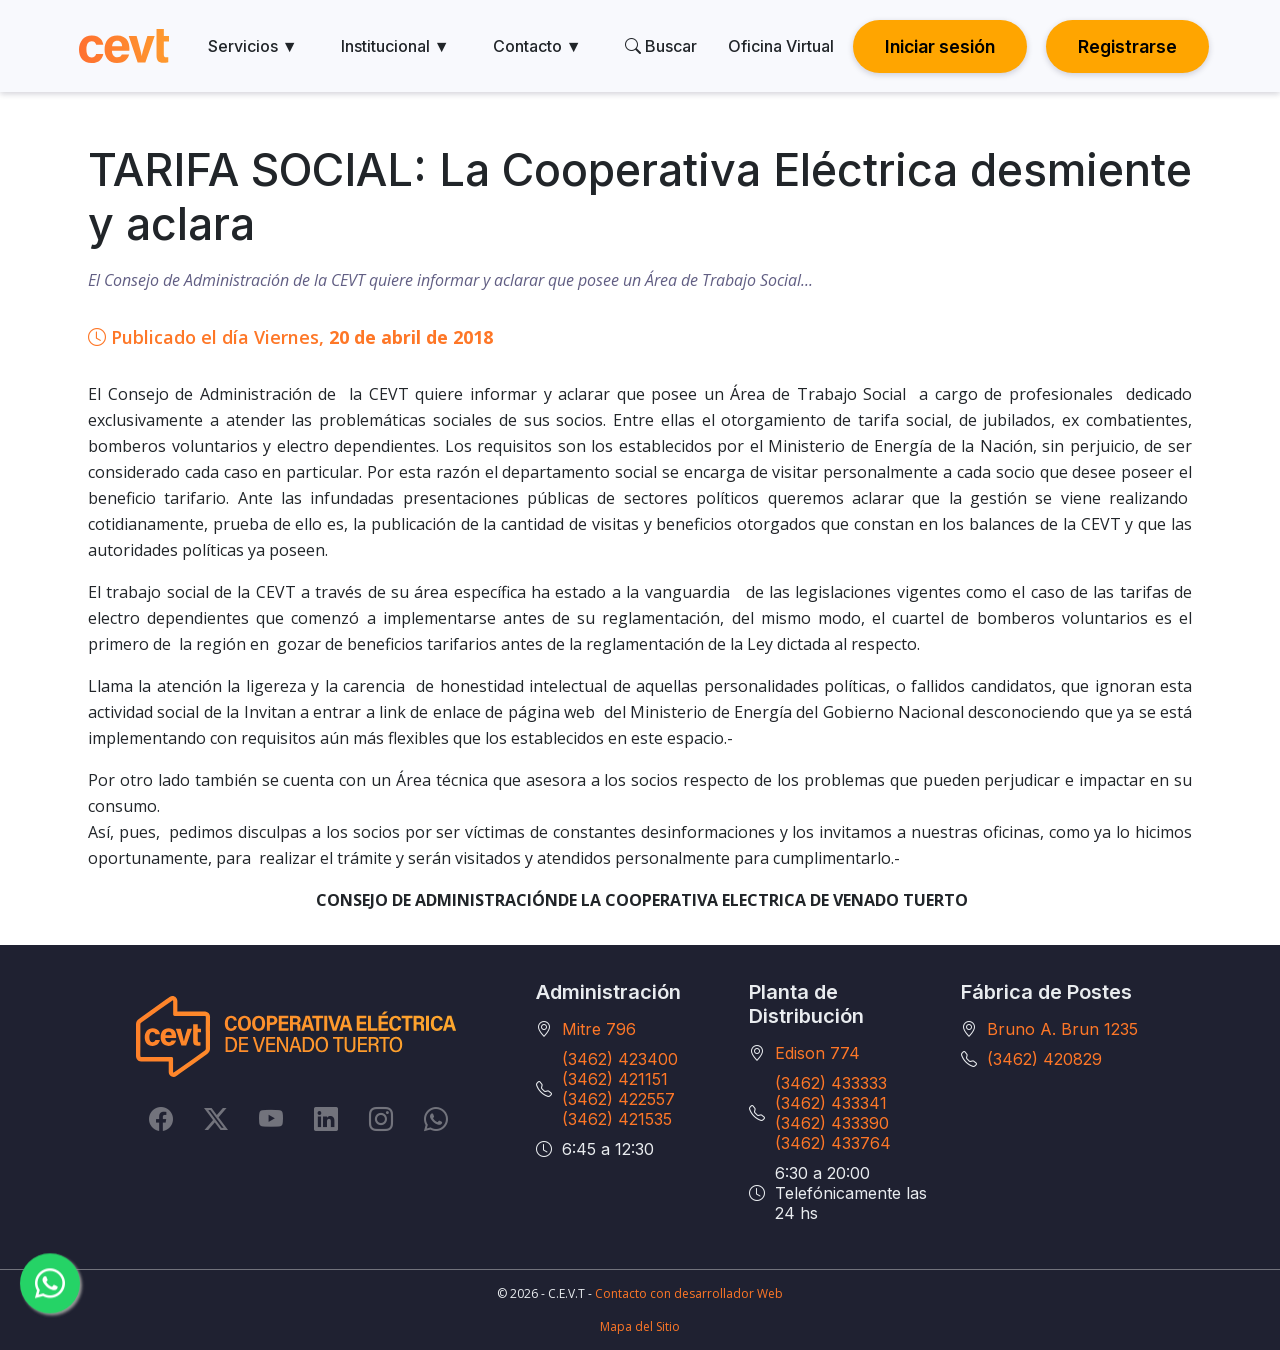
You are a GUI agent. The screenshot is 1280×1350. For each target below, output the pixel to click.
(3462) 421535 (617, 1119)
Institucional (395, 46)
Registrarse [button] (1127, 46)
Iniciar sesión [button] (940, 46)
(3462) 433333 (831, 1083)
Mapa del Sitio (640, 1326)
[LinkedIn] (326, 1118)
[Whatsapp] (436, 1118)
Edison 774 (817, 1053)
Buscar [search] (661, 46)
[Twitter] (216, 1118)
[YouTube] (271, 1118)
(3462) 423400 (620, 1059)
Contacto (537, 46)
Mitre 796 (599, 1029)
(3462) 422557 (618, 1099)
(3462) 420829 (1044, 1059)
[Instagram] (381, 1118)
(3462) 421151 (615, 1079)
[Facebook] (161, 1118)
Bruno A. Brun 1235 (1062, 1029)
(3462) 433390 (832, 1123)
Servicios (253, 46)
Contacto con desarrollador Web (689, 1293)
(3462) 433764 (833, 1143)
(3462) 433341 (831, 1103)
